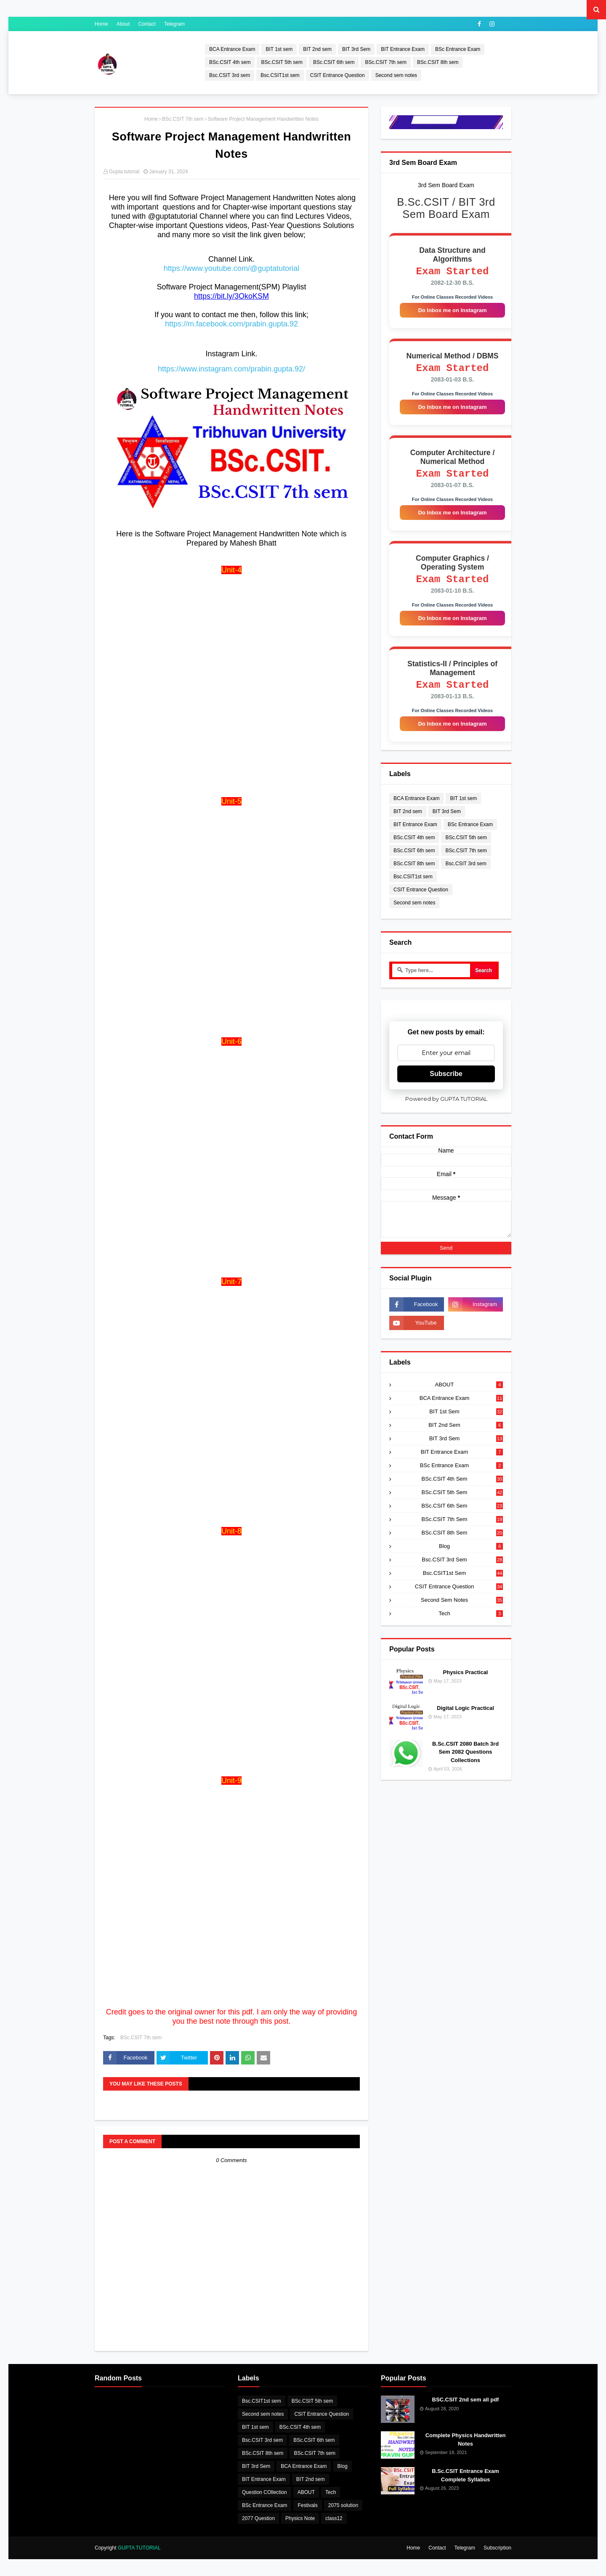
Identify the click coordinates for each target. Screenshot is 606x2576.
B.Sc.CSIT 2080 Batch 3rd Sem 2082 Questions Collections (465, 1764)
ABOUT (469, 1397)
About (123, 24)
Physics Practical (465, 1685)
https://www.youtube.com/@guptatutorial (231, 268)
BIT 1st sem (279, 49)
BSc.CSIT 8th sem (437, 62)
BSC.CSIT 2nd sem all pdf (465, 2399)
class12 (334, 2518)
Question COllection (264, 2492)
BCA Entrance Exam (232, 49)
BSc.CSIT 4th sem (229, 62)
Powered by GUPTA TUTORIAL (446, 1111)
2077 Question (258, 2518)
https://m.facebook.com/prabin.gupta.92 (231, 324)
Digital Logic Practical (465, 1720)
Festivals (307, 2505)
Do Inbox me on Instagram (452, 313)
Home (101, 24)
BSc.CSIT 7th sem (385, 62)
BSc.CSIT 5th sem (281, 62)
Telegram (174, 24)
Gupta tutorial (124, 172)
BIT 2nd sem (317, 49)
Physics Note (300, 2518)
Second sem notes (396, 75)
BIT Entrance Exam (403, 49)
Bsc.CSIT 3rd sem (229, 75)
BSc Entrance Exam (457, 49)
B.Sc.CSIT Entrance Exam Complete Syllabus (465, 2475)
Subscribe (446, 1086)
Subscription (497, 2548)
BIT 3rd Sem (356, 49)
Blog (471, 1559)
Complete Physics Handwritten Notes (465, 2439)
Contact (146, 24)
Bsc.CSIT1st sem (280, 75)
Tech (471, 1626)
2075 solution (343, 2505)
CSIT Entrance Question (337, 75)
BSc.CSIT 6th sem (333, 62)
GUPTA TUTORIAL (139, 2548)
